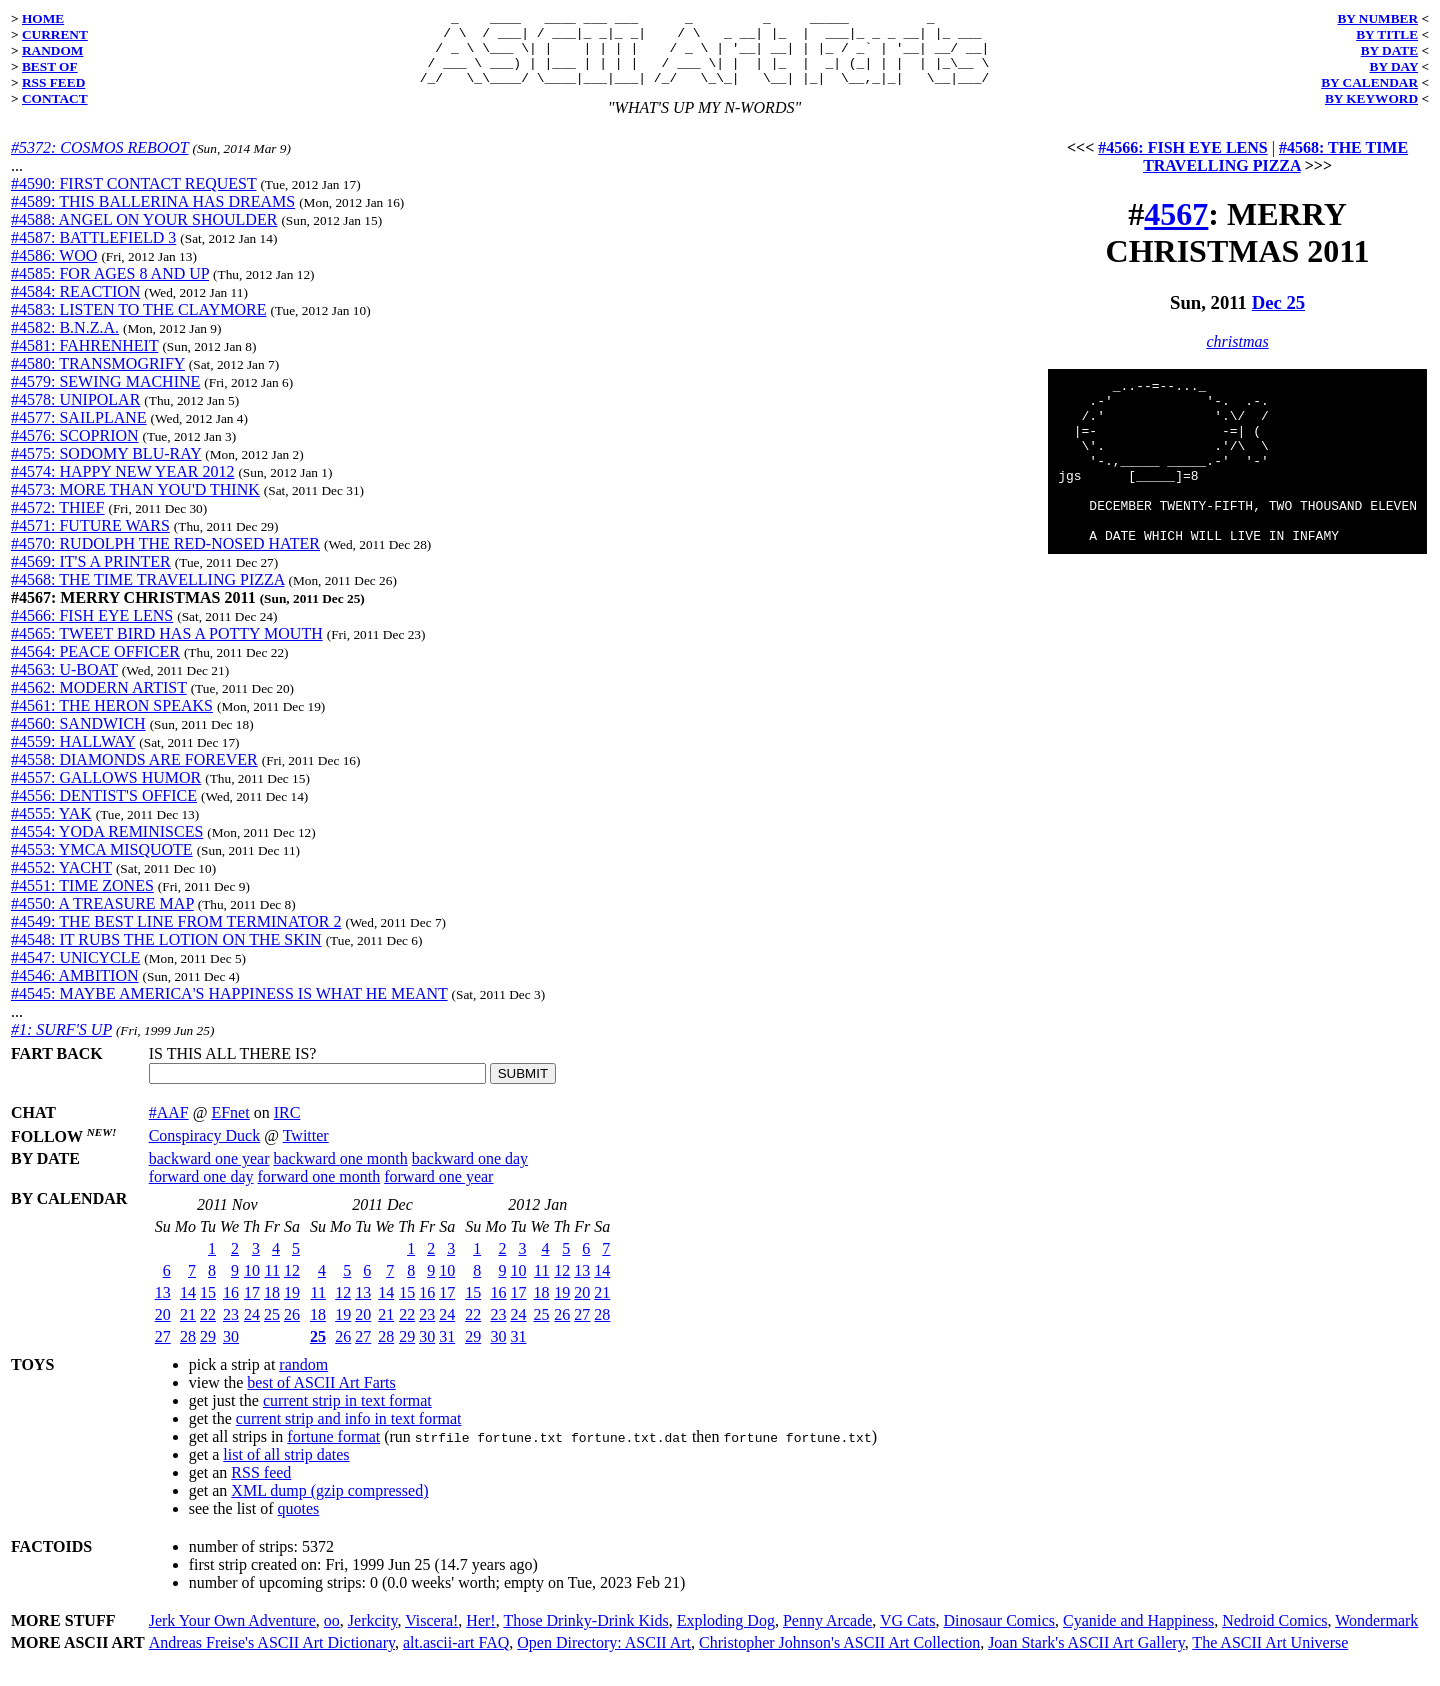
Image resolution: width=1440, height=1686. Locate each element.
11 (272, 1285)
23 (231, 1329)
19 (292, 1307)
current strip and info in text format (349, 1433)
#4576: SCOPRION (75, 450)
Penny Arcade (827, 1635)
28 (188, 1351)
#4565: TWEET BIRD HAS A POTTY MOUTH (167, 648)
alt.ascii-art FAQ (456, 1657)
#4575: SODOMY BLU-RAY (106, 468)
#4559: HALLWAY (73, 756)
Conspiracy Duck (205, 1150)
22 (208, 1329)
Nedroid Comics (1274, 1635)
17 (252, 1307)
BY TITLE (1387, 34)
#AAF (169, 1127)
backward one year (209, 1173)
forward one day (201, 1191)
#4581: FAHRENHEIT (84, 360)
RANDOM (52, 50)
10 (252, 1285)
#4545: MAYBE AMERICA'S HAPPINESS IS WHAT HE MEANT (229, 1008)
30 (231, 1351)
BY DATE (1389, 50)
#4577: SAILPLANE (79, 432)
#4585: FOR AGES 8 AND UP (110, 288)
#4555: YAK (51, 828)
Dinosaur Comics (1000, 1635)
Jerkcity (373, 1635)
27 (163, 1351)
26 (292, 1329)
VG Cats (908, 1635)
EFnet (230, 1127)
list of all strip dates (286, 1469)
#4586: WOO (54, 270)
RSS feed (261, 1487)
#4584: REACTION (75, 306)
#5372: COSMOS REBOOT (99, 162)
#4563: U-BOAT (64, 684)
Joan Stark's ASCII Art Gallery (1086, 1657)
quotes (299, 1523)
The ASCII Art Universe (1270, 1657)
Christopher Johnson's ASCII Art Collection (839, 1657)
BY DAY (1394, 66)
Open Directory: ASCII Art (604, 1657)
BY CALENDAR (1369, 82)
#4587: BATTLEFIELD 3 (93, 252)
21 (188, 1329)
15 (208, 1307)
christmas (1237, 356)
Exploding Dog (726, 1635)
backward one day (470, 1173)
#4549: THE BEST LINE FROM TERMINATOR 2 (176, 936)
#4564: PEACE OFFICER (95, 666)
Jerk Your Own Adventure (232, 1635)
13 (163, 1307)
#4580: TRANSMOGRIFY (98, 378)
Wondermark (1376, 1635)
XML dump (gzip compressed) (329, 1505)
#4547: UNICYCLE (75, 972)
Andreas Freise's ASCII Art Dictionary (272, 1657)
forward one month (319, 1191)
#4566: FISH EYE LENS (92, 630)
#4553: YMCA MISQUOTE (102, 864)
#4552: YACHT (61, 882)
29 (208, 1351)
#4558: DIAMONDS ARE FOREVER (134, 774)
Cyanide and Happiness (1138, 1635)
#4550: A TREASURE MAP (102, 918)
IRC (287, 1127)
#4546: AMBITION (75, 990)
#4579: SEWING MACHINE (105, 396)
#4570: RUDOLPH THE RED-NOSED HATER (165, 558)
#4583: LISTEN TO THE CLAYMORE (138, 324)
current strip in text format (347, 1415)
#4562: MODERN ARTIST (99, 702)
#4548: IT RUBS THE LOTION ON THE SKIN (166, 954)
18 (272, 1307)
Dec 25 (1279, 317)
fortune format (333, 1451)
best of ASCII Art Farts (321, 1397)
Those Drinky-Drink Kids (585, 1635)
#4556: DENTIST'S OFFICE (104, 810)
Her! (480, 1635)
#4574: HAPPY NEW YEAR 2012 (122, 486)
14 (188, 1307)
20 (163, 1329)
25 (272, 1329)
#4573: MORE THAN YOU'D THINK (135, 504)
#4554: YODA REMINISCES (107, 846)
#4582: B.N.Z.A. (65, 342)
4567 (1176, 229)
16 (231, 1307)
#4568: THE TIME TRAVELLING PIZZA (147, 594)
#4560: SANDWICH (78, 738)
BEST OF (50, 66)
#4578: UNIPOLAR (75, 414)
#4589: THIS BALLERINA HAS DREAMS (153, 216)
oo (332, 1635)
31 (447, 1351)
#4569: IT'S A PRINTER (91, 576)
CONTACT (55, 98)
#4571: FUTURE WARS (90, 540)
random (303, 1379)
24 (252, 1329)
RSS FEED (53, 82)
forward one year (438, 1191)
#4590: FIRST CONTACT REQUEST (133, 198)
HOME (43, 18)
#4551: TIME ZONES (82, 900)
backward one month (341, 1173)
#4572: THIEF (57, 522)
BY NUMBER (1377, 18)
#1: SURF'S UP (61, 1044)
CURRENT (55, 34)
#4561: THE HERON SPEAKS (112, 720)
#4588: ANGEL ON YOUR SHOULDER (144, 234)
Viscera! (431, 1635)
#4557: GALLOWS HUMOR (106, 792)
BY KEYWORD (1371, 98)
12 (292, 1285)
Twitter (306, 1150)
